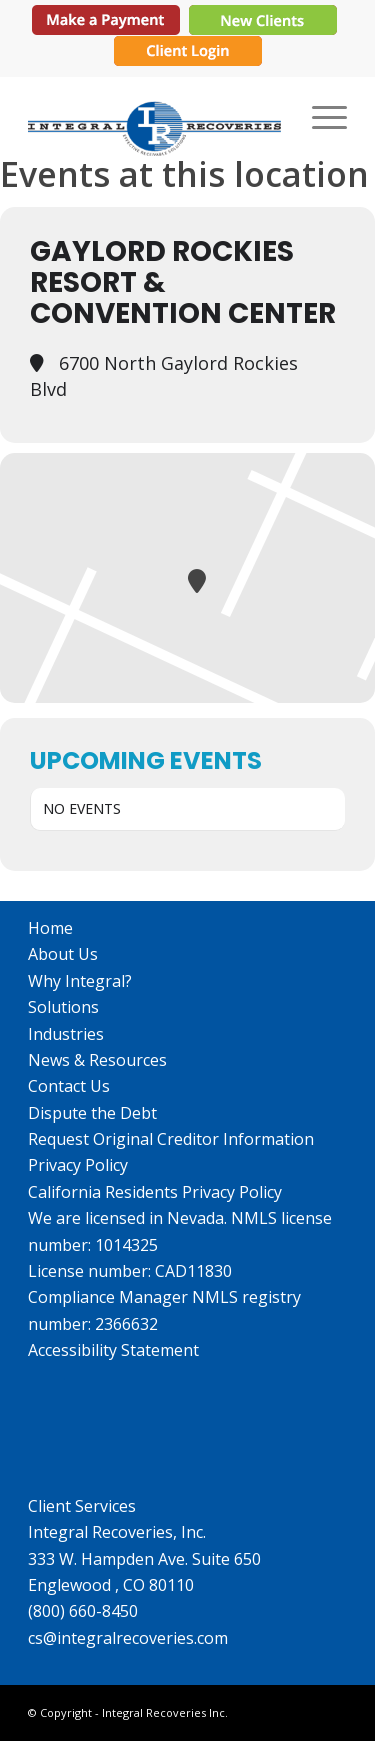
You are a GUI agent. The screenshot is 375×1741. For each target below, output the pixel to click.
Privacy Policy (78, 1165)
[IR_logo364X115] (155, 116)
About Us (63, 954)
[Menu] (319, 116)
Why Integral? (80, 981)
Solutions (63, 1007)
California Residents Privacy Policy (155, 1192)
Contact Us (69, 1086)
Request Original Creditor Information (171, 1139)
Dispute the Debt (92, 1113)
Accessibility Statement (113, 1350)
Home (50, 928)
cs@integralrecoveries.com (128, 1638)
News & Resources (97, 1060)
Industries (66, 1034)
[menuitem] (319, 116)
